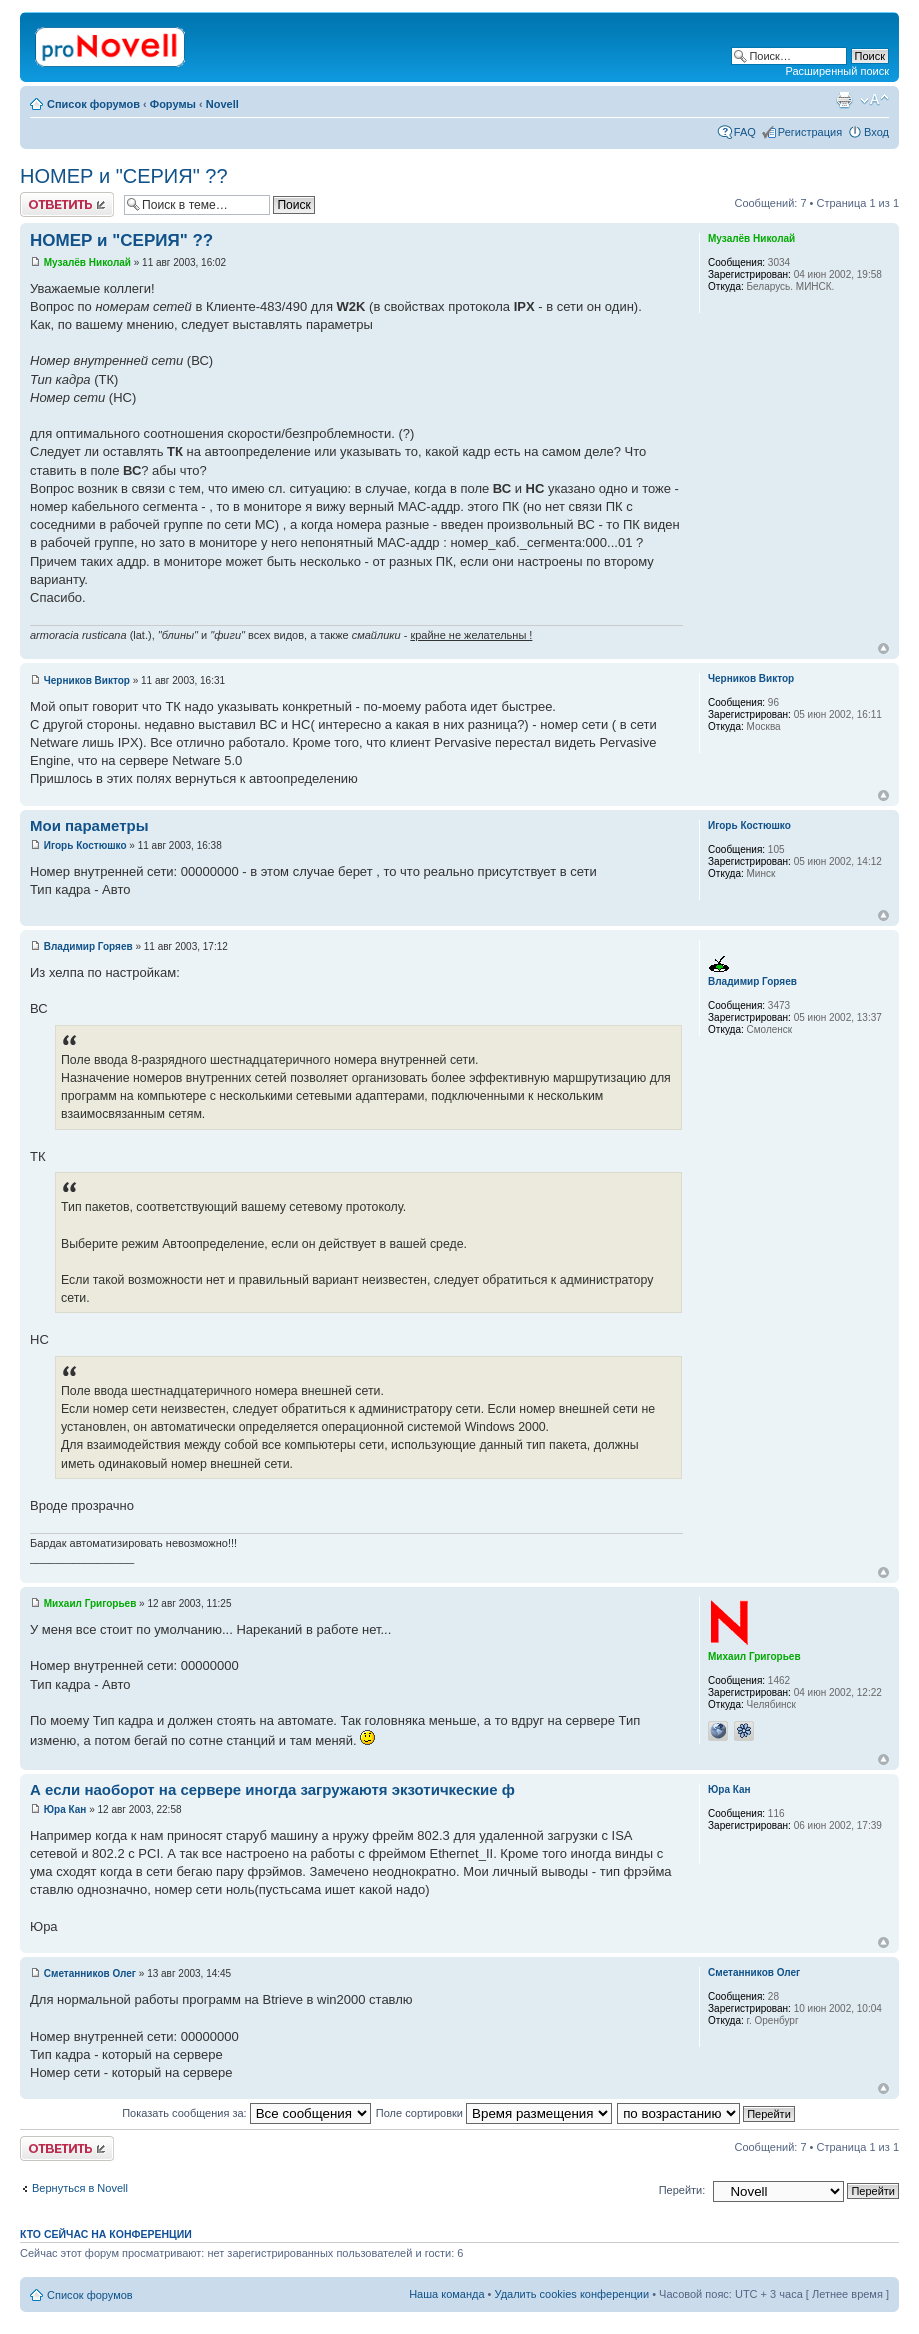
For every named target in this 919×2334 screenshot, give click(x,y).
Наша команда (446, 2294)
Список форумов (93, 104)
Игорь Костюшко (85, 845)
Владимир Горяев (88, 946)
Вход (876, 132)
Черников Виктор (87, 680)
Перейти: (682, 2190)
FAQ (745, 132)
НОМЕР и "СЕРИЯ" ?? (124, 176)
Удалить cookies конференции (572, 2294)
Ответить (67, 204)
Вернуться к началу (883, 648)
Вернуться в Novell (80, 2188)
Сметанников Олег (90, 1973)
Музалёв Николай (87, 262)
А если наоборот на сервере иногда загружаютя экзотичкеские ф (272, 1789)
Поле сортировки (494, 2113)
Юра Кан (65, 1809)
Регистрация (810, 132)
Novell (222, 104)
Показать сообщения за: (246, 2113)
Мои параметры (89, 825)
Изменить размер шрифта (874, 100)
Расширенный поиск (837, 71)
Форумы (173, 104)
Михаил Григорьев (90, 1603)
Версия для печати (844, 100)
